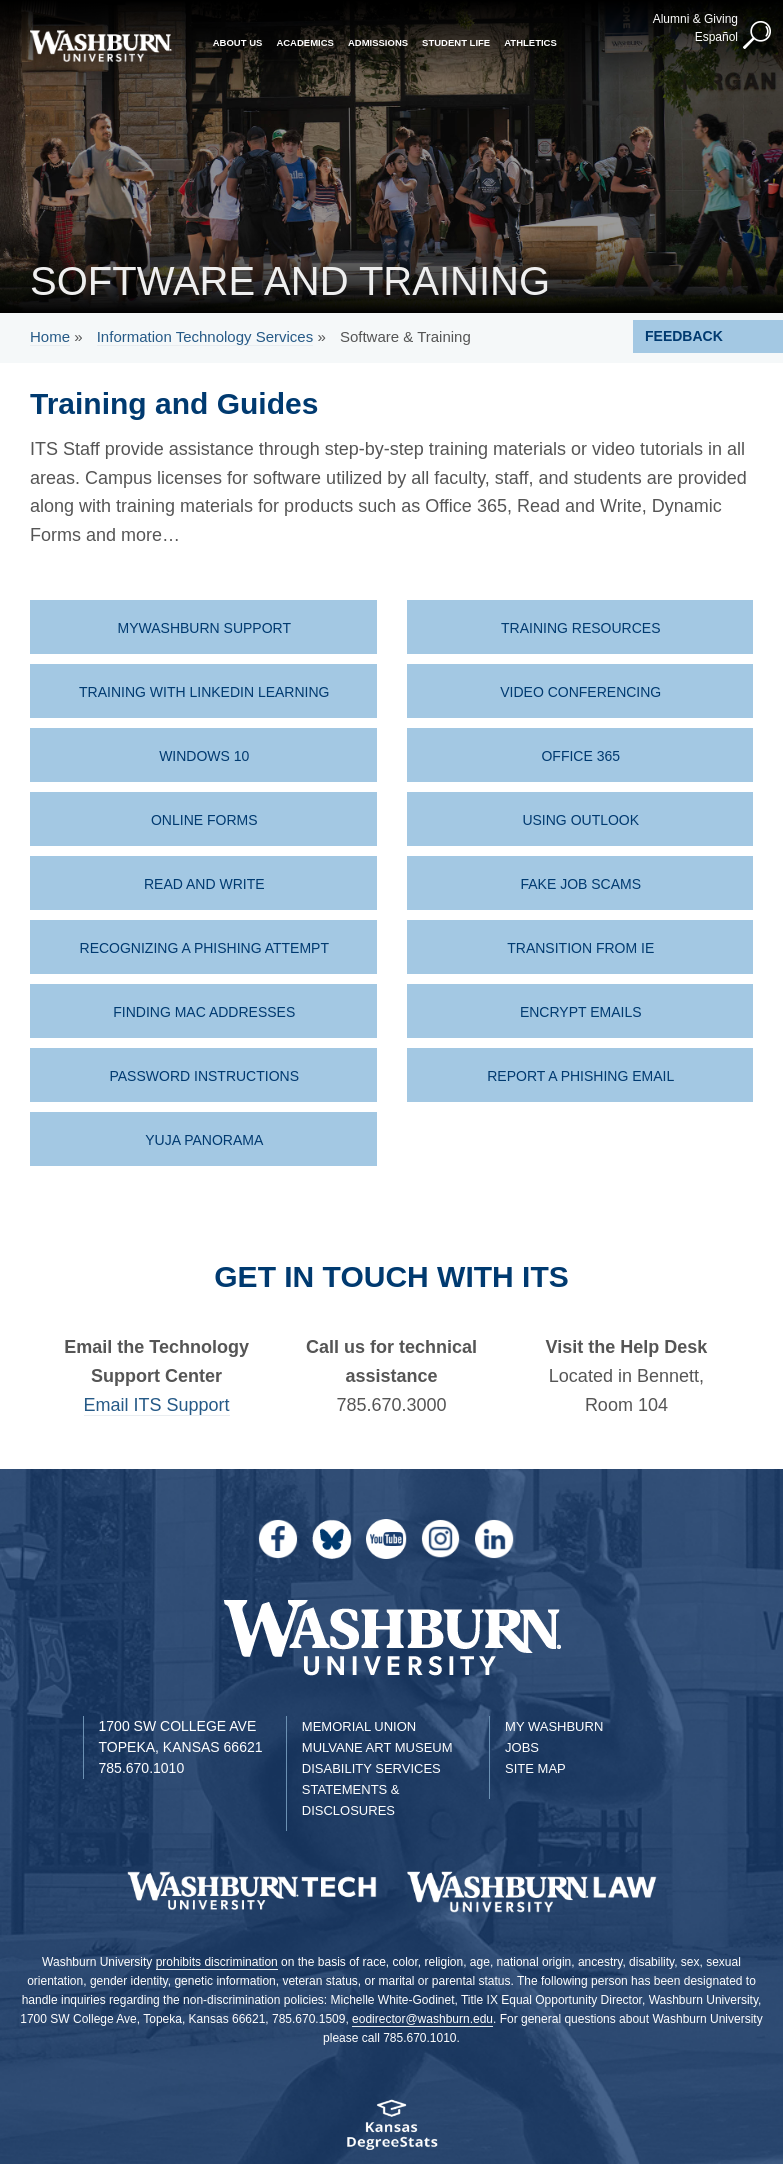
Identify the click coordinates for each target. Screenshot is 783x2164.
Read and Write (204, 884)
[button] (758, 36)
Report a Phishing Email (580, 1076)
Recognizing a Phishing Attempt (204, 948)
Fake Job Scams (580, 884)
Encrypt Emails (581, 1012)
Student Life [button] (456, 42)
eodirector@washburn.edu (422, 2019)
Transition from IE (580, 948)
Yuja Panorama (204, 1140)
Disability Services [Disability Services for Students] (371, 1768)
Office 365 (580, 756)
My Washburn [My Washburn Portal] (554, 1726)
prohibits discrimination (217, 1962)
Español (716, 37)
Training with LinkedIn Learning (204, 692)
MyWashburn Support (204, 628)
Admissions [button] (378, 42)
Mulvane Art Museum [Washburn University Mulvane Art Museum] (377, 1747)
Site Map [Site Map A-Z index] (535, 1768)
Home (50, 336)
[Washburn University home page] (100, 46)
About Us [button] (238, 42)
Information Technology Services (205, 336)
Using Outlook (580, 820)
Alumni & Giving (695, 19)
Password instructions (204, 1076)
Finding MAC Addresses (204, 1012)
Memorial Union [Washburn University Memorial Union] (359, 1726)
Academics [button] (305, 42)
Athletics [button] (530, 42)
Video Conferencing (580, 692)
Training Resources (580, 628)
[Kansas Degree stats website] (391, 2131)
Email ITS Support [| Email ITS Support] (157, 1405)
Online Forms (204, 820)
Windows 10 (204, 756)
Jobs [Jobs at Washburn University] (522, 1747)
